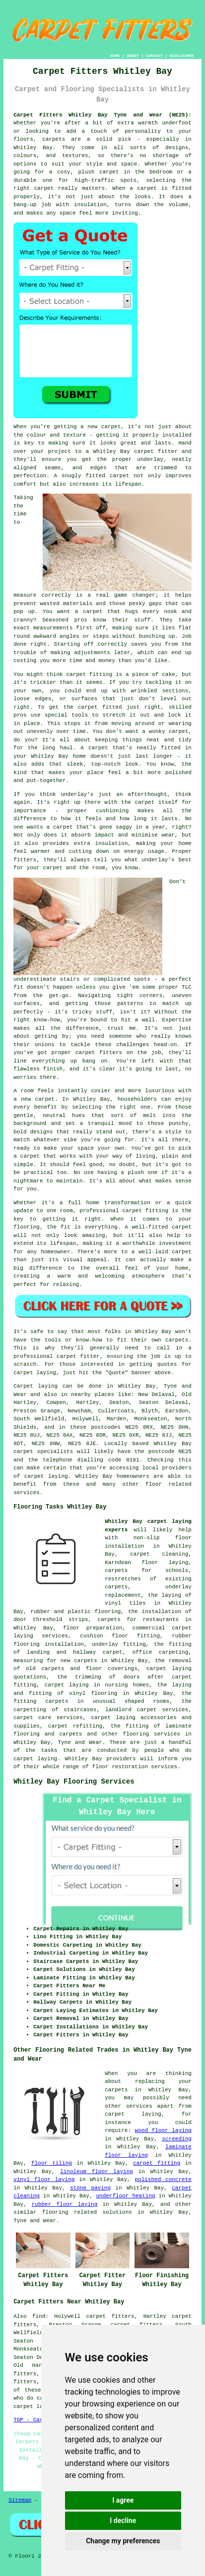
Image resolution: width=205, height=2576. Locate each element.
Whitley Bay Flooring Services (74, 1782)
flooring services (151, 1734)
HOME (115, 56)
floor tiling (51, 2163)
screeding (176, 2139)
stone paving (90, 2188)
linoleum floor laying (96, 2172)
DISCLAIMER (182, 56)
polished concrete (163, 2180)
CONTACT (154, 56)
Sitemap (19, 2500)
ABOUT (132, 56)
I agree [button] (123, 2500)
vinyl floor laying (43, 2180)
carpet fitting (156, 2163)
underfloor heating (125, 2196)
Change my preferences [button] (123, 2541)
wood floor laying (163, 2130)
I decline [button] (123, 2520)
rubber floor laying (65, 2204)
